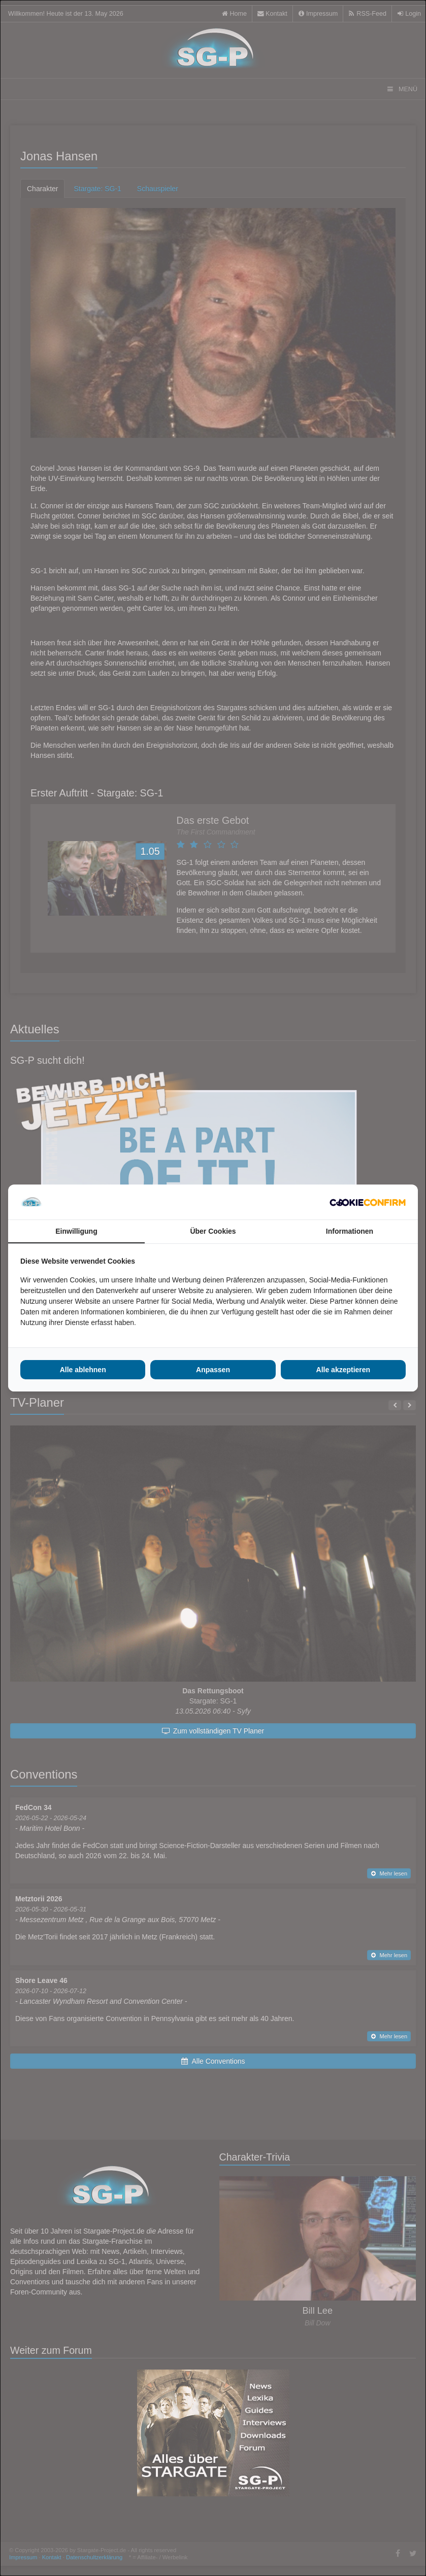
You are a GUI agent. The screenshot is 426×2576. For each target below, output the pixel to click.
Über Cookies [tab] (213, 1231)
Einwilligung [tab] (76, 1231)
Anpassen (213, 1370)
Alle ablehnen (83, 1370)
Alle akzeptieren (343, 1370)
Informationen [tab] (349, 1231)
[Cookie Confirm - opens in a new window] (368, 1202)
